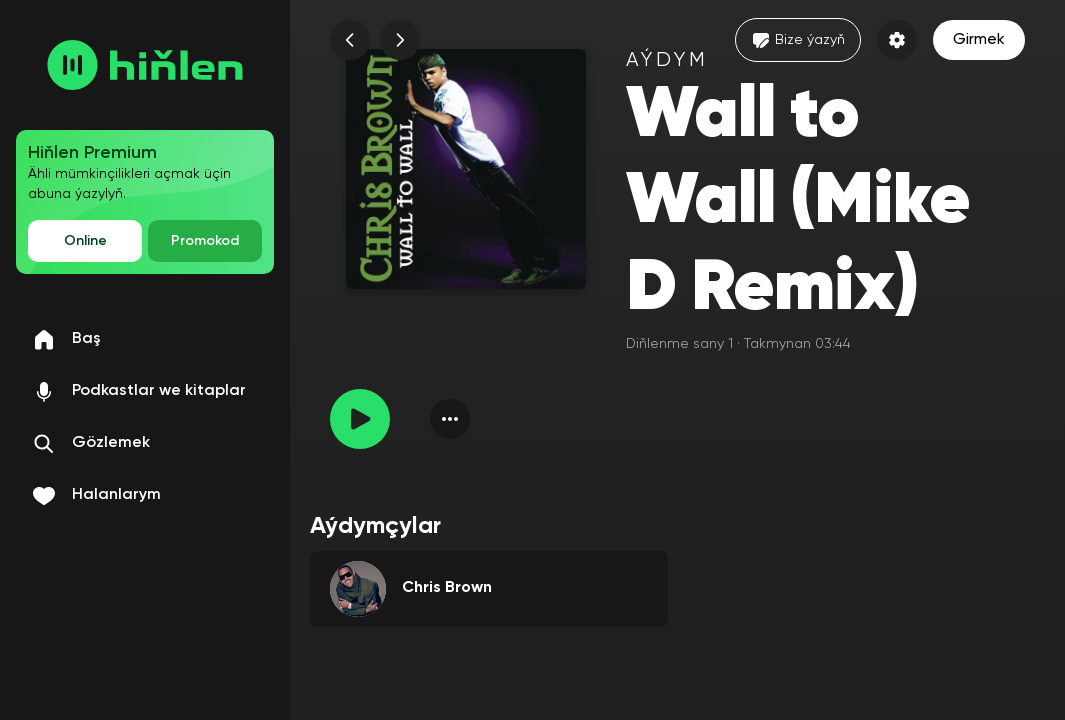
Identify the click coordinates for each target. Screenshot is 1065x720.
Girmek (979, 40)
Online (85, 241)
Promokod (205, 241)
